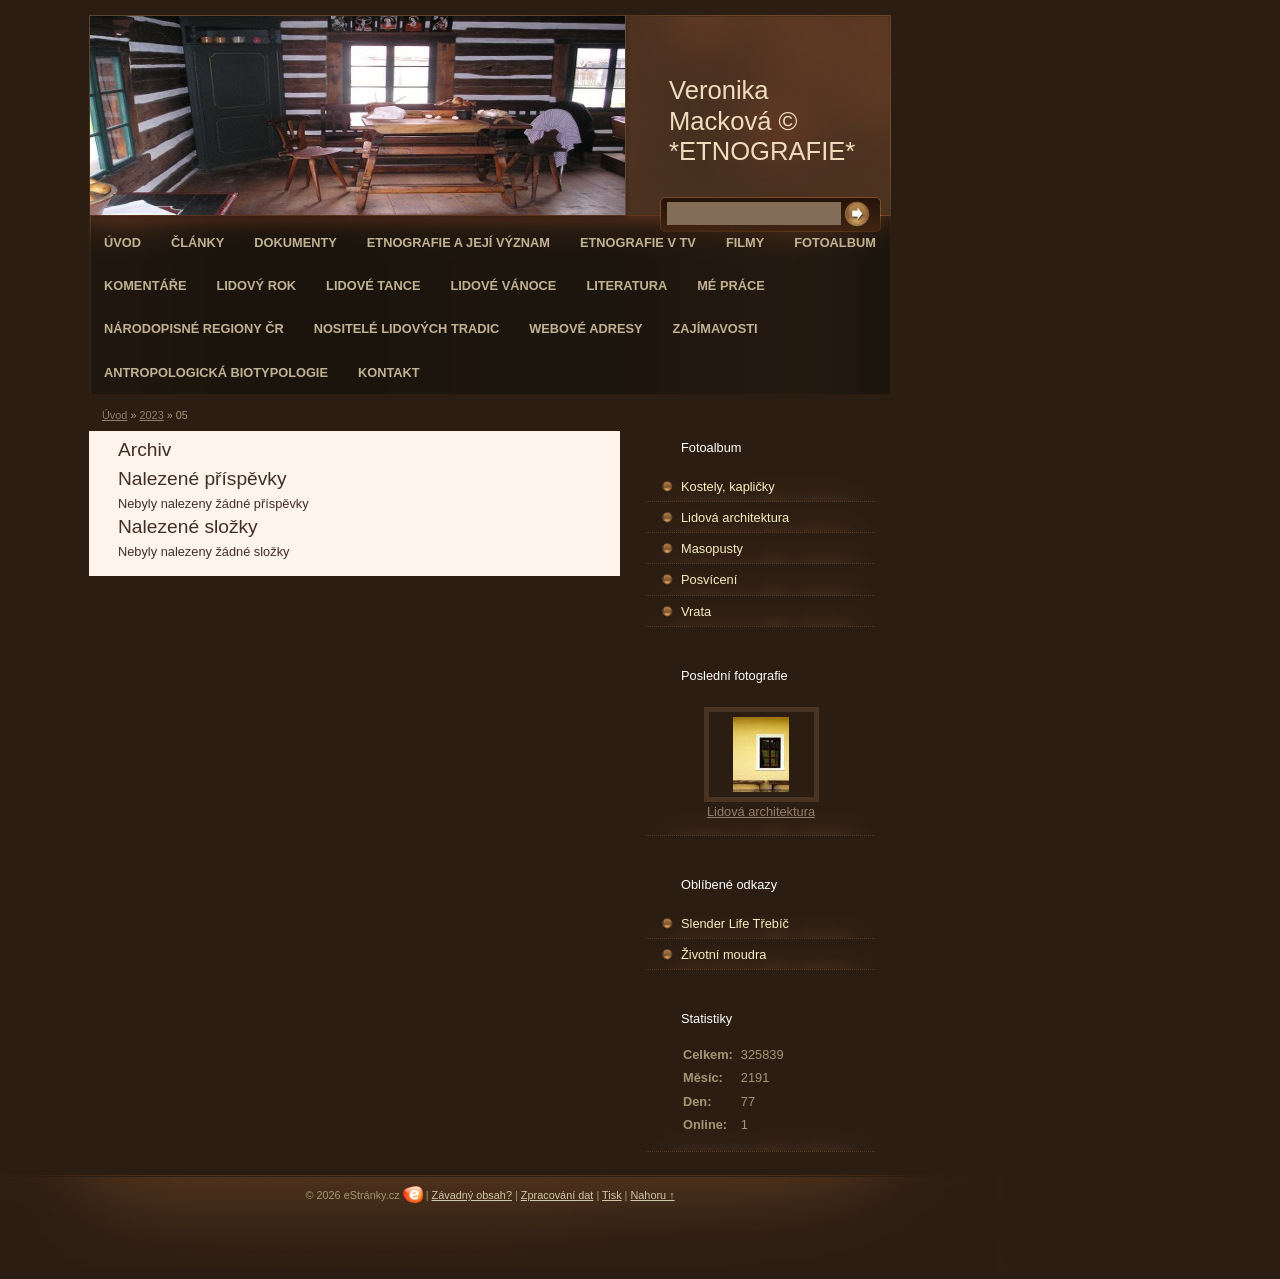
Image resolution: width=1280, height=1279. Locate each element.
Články (197, 242)
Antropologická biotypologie (216, 372)
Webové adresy (585, 328)
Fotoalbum (835, 242)
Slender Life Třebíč (735, 923)
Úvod (122, 242)
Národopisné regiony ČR (194, 328)
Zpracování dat (557, 1195)
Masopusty (712, 548)
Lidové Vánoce (503, 285)
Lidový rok (256, 285)
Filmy (745, 242)
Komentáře (145, 285)
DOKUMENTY (295, 242)
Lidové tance (373, 285)
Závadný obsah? (472, 1195)
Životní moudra (723, 954)
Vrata (696, 611)
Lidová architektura (735, 517)
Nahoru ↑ (652, 1195)
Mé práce (731, 285)
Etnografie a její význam (458, 242)
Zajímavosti (715, 328)
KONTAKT (389, 372)
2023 (151, 415)
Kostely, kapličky (728, 486)
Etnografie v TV (638, 242)
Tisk (612, 1195)
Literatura (626, 285)
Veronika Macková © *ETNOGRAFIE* (762, 120)
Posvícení (709, 579)
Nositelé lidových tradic (407, 328)
